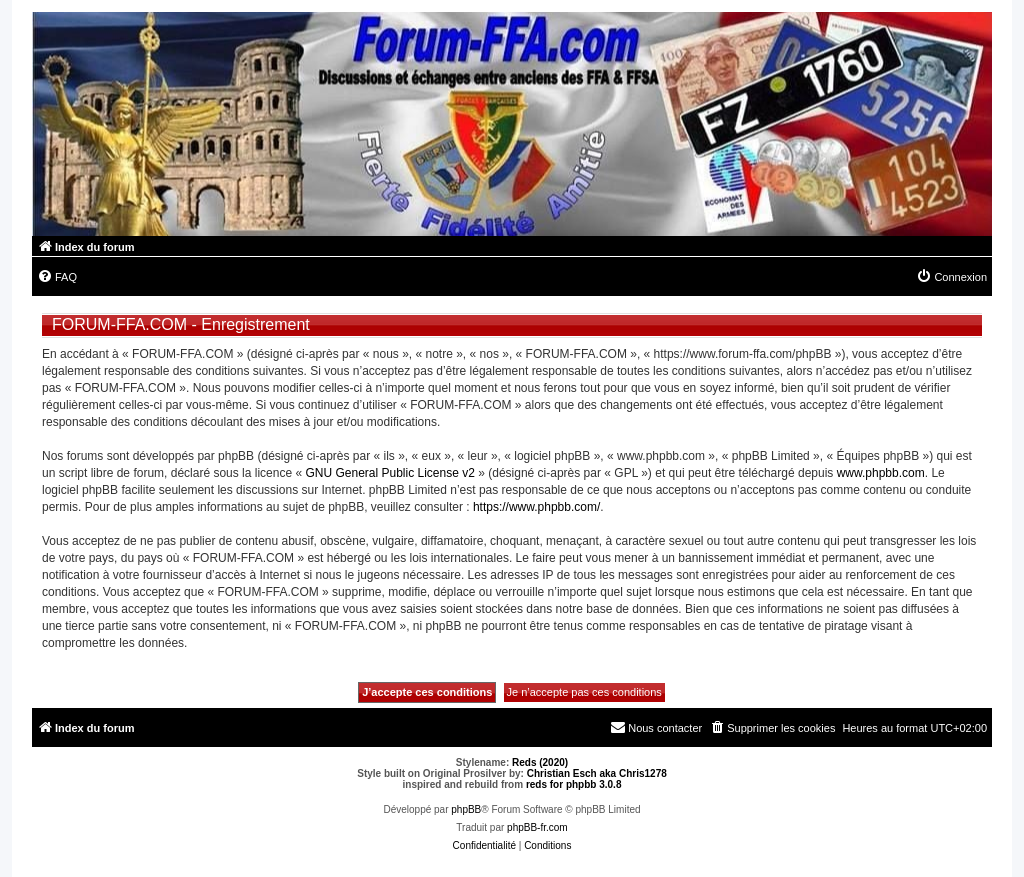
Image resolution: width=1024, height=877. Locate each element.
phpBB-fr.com (537, 827)
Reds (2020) (540, 762)
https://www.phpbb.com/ (536, 507)
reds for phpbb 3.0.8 (574, 784)
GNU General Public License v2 (389, 473)
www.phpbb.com (881, 473)
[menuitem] (57, 277)
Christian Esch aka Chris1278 (597, 773)
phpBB (466, 809)
